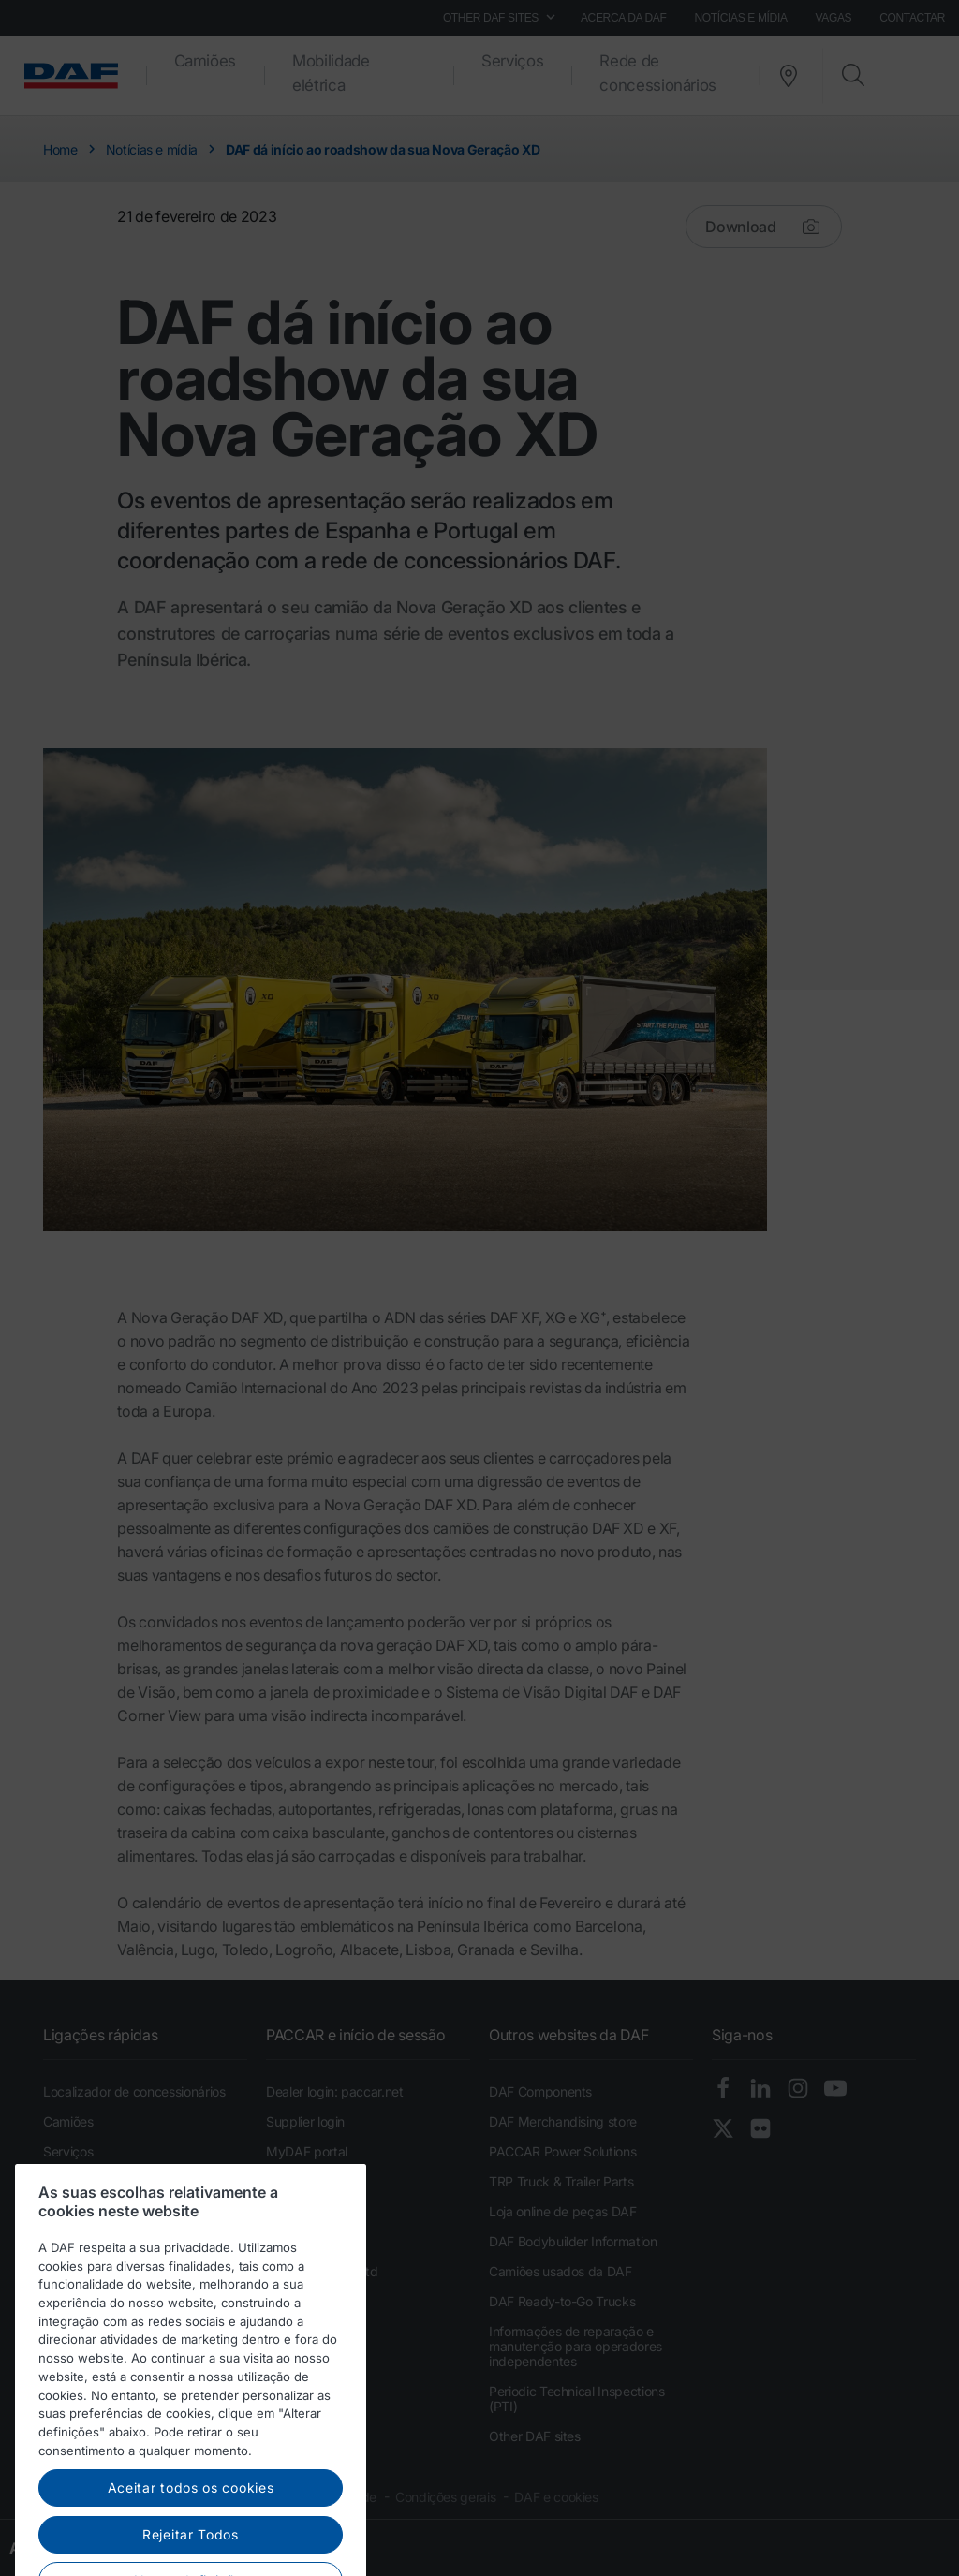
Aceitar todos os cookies (191, 2547)
